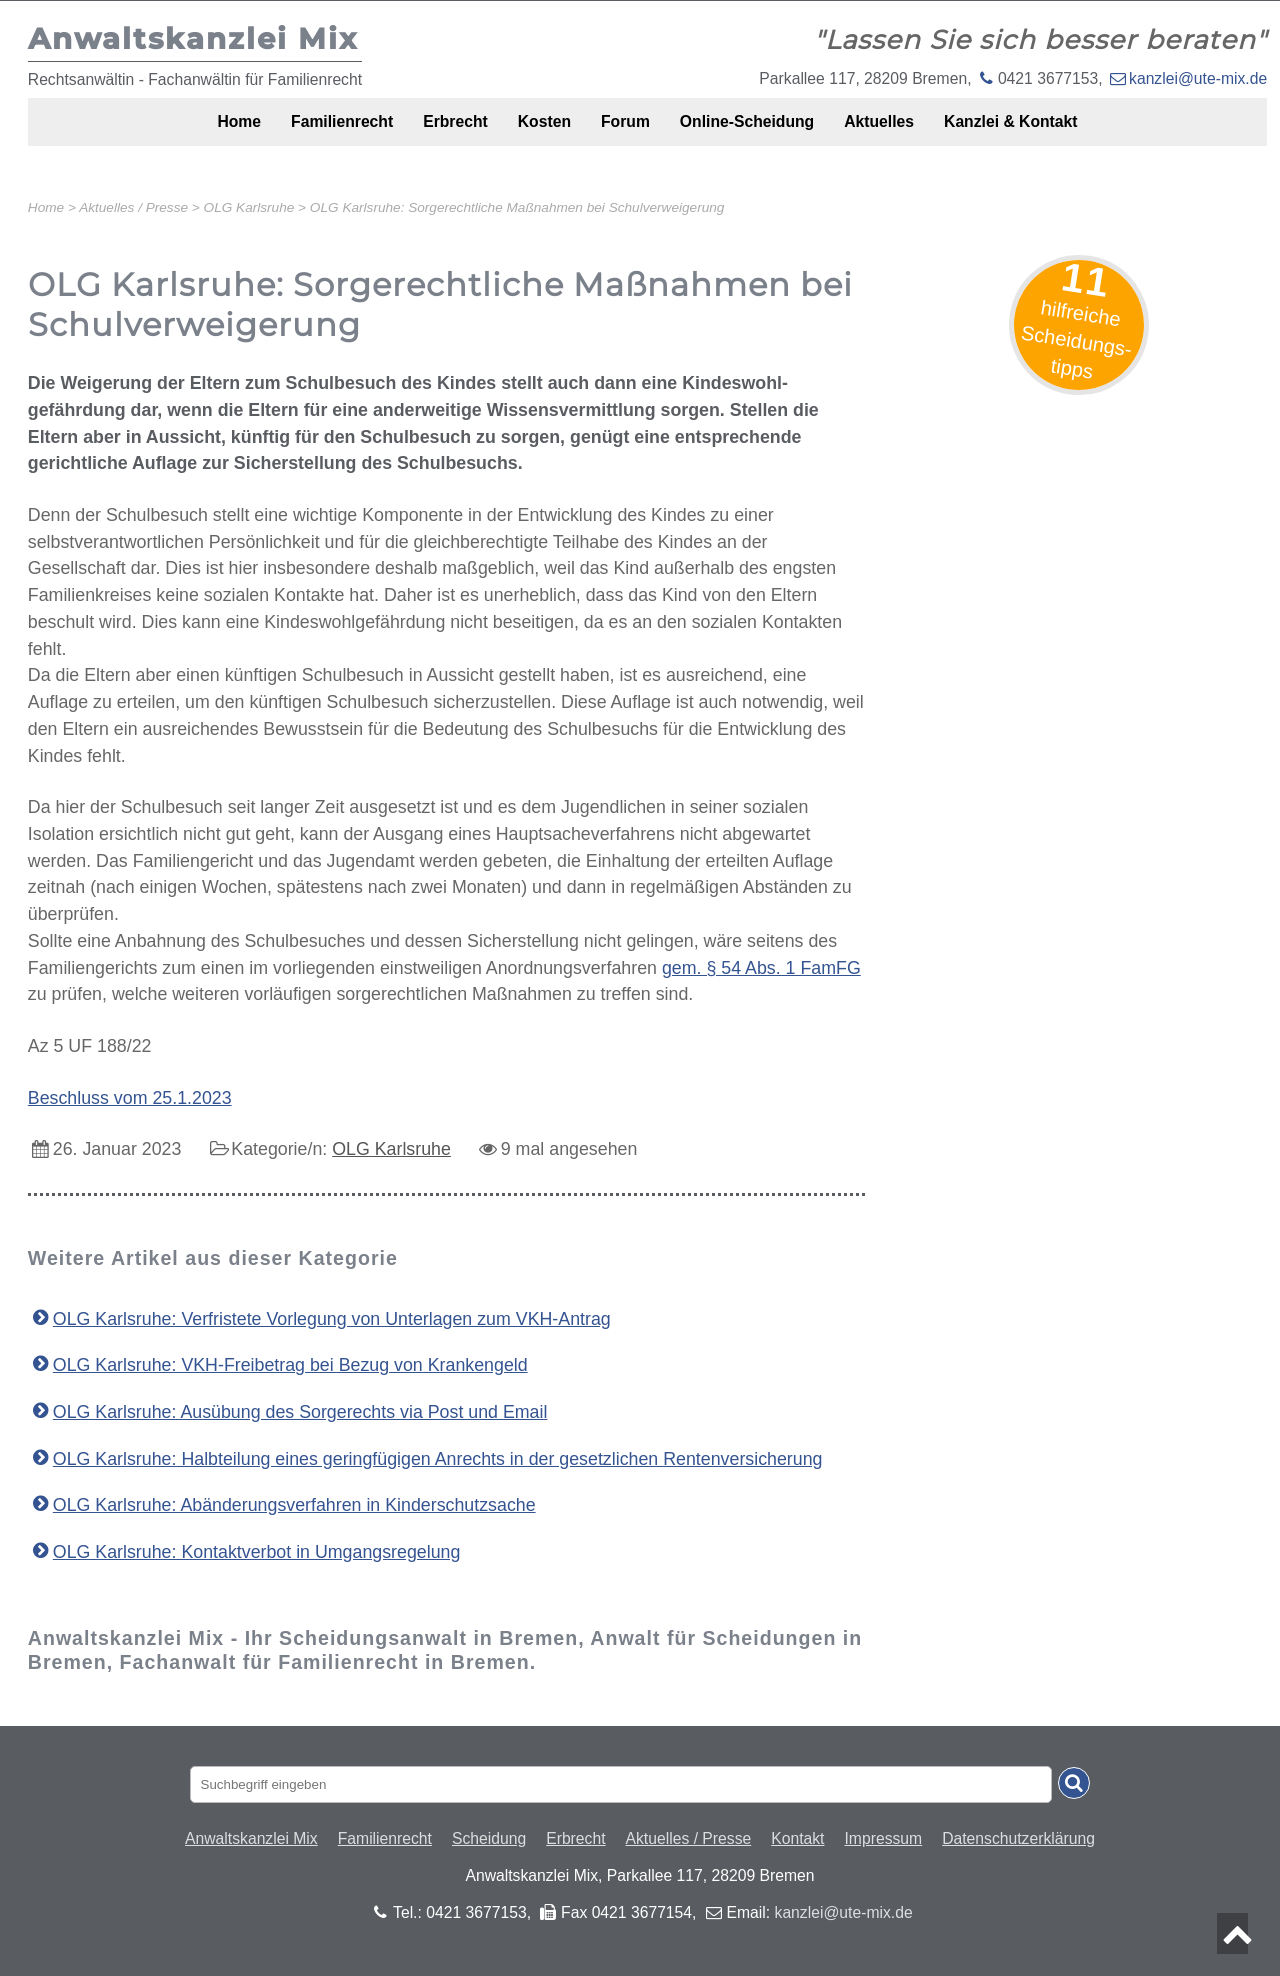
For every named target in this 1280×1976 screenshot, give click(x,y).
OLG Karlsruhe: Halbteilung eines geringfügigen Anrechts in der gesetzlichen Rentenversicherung (438, 1459)
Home (184, 132)
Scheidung (489, 1838)
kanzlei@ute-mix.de (1198, 78)
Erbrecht (430, 132)
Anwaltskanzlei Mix (251, 1838)
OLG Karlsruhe (391, 1149)
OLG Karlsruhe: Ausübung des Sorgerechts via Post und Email (300, 1412)
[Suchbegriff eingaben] (621, 1784)
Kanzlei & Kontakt (1063, 132)
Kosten (533, 132)
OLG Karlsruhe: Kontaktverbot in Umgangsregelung (257, 1552)
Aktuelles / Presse (689, 1838)
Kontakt (797, 1838)
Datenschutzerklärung (1018, 1838)
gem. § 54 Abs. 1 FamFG (761, 968)
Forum (628, 132)
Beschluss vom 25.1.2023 (130, 1098)
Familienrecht (301, 132)
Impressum (884, 1838)
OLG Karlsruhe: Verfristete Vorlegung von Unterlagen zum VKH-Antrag (332, 1319)
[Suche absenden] (1074, 1783)
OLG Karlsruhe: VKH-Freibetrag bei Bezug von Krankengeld (290, 1365)
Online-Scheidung (765, 132)
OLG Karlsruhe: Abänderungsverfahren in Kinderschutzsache (294, 1505)
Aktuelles (914, 132)
